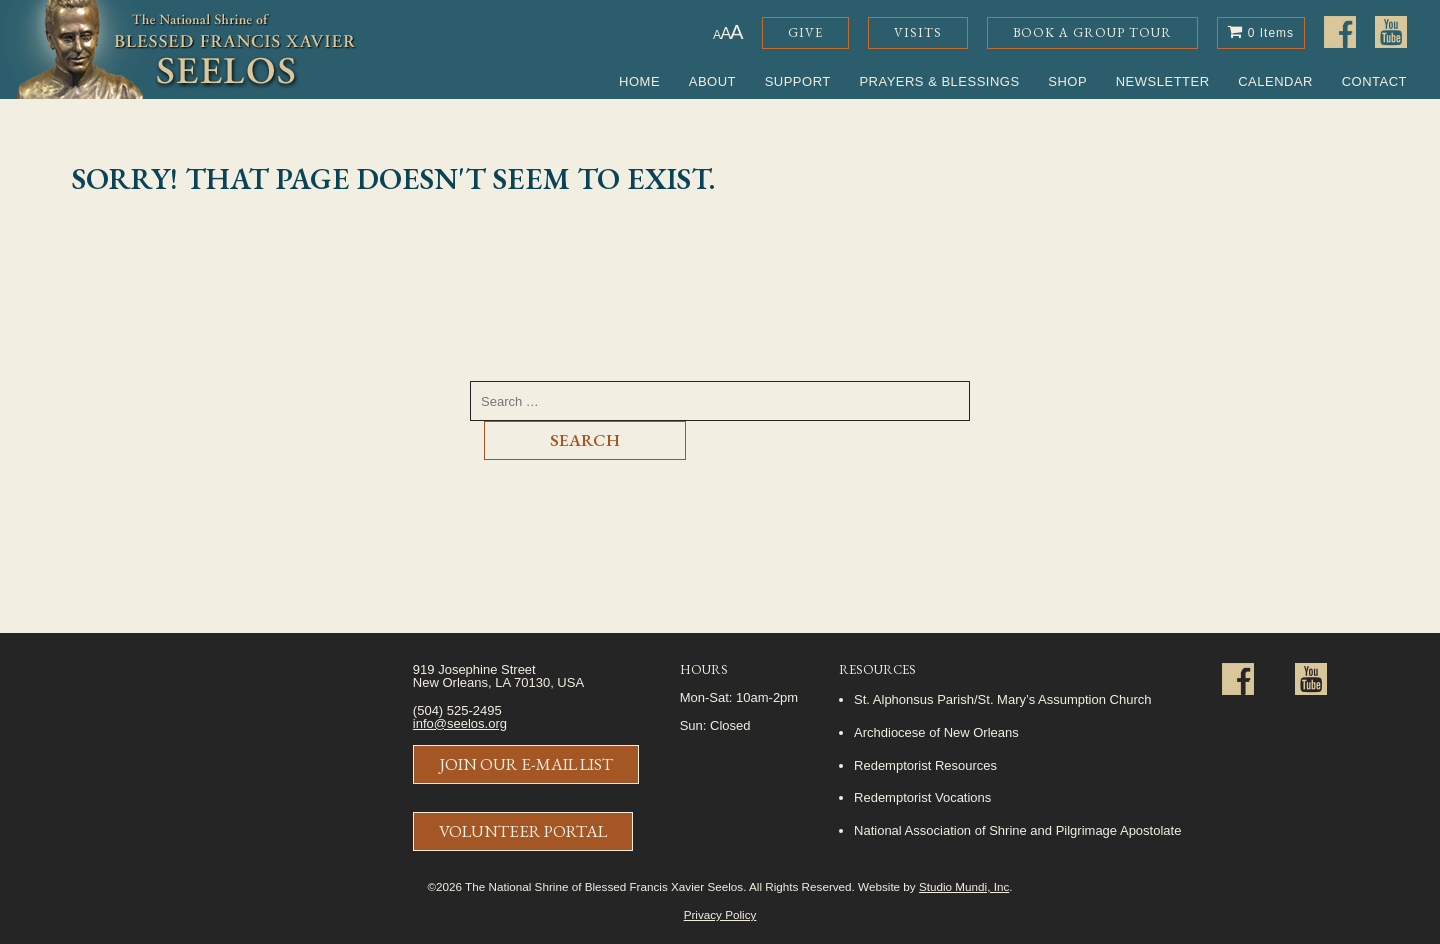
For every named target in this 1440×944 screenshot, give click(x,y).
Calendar (1275, 81)
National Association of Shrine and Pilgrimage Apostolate (1017, 830)
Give (805, 32)
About (712, 81)
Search (585, 440)
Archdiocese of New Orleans (936, 732)
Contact (1374, 81)
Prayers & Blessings (939, 81)
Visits (918, 32)
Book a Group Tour (1092, 32)
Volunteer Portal (523, 831)
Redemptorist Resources (925, 765)
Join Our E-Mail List (526, 764)
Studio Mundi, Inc (964, 886)
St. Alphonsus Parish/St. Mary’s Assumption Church (1002, 699)
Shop (1067, 81)
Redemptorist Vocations (922, 797)
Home (639, 81)
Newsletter (1163, 81)
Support (798, 81)
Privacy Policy (720, 914)
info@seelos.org (460, 723)
